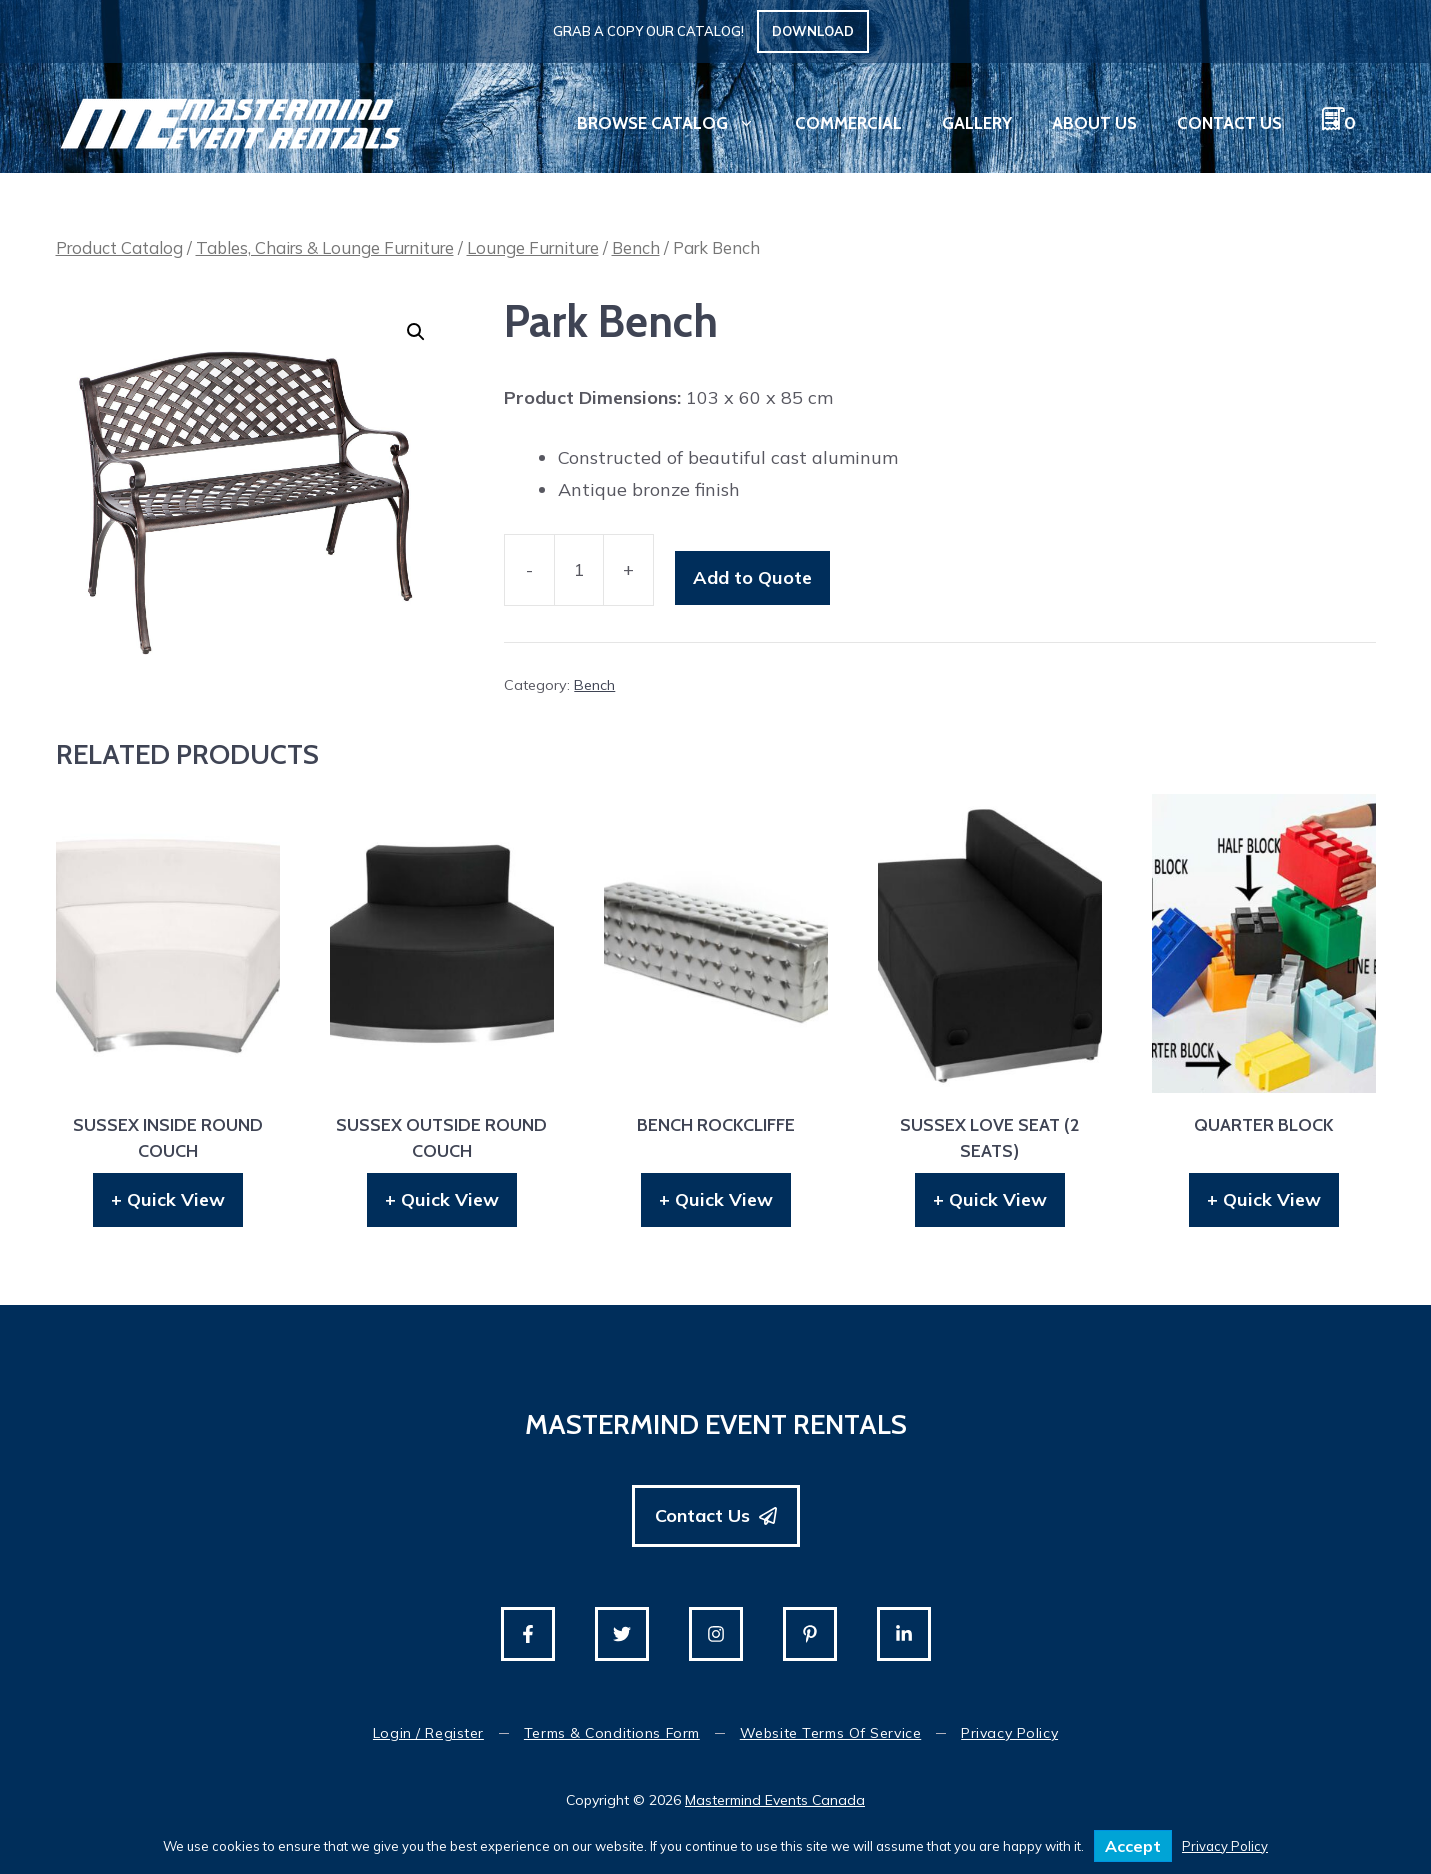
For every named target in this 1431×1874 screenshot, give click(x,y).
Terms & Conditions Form (612, 1733)
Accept (1133, 1846)
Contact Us (1229, 123)
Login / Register (428, 1733)
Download (813, 31)
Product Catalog (119, 247)
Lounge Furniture (533, 247)
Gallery (977, 123)
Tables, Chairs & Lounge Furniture (325, 247)
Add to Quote (752, 577)
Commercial (848, 123)
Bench (636, 247)
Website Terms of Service (830, 1733)
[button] (416, 332)
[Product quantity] (579, 570)
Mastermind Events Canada (775, 1800)
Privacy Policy (1009, 1733)
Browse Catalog (676, 123)
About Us (1094, 123)
